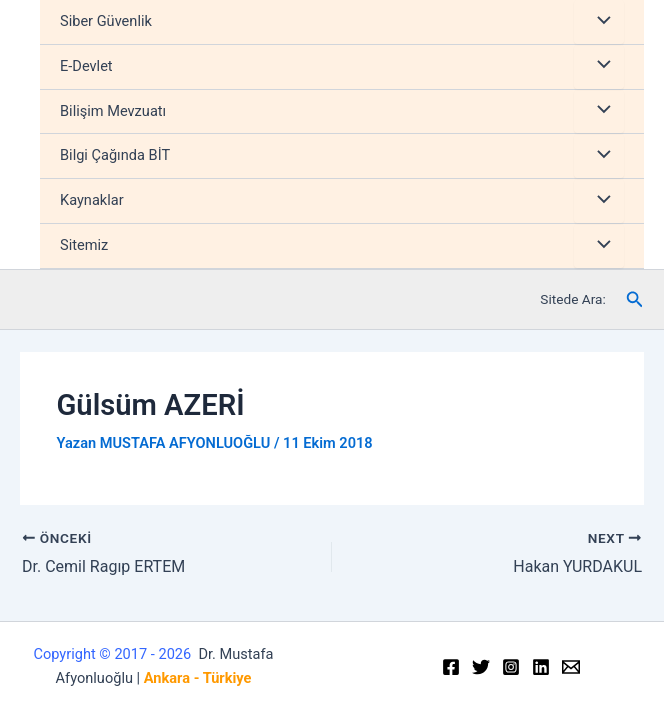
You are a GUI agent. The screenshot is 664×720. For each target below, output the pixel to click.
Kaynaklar (92, 200)
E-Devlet (86, 66)
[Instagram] (511, 667)
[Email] (571, 667)
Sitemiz (84, 245)
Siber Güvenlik (106, 21)
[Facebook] (451, 667)
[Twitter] (481, 667)
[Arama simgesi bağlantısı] (635, 299)
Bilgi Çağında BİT (115, 155)
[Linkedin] (541, 667)
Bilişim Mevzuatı (113, 111)
